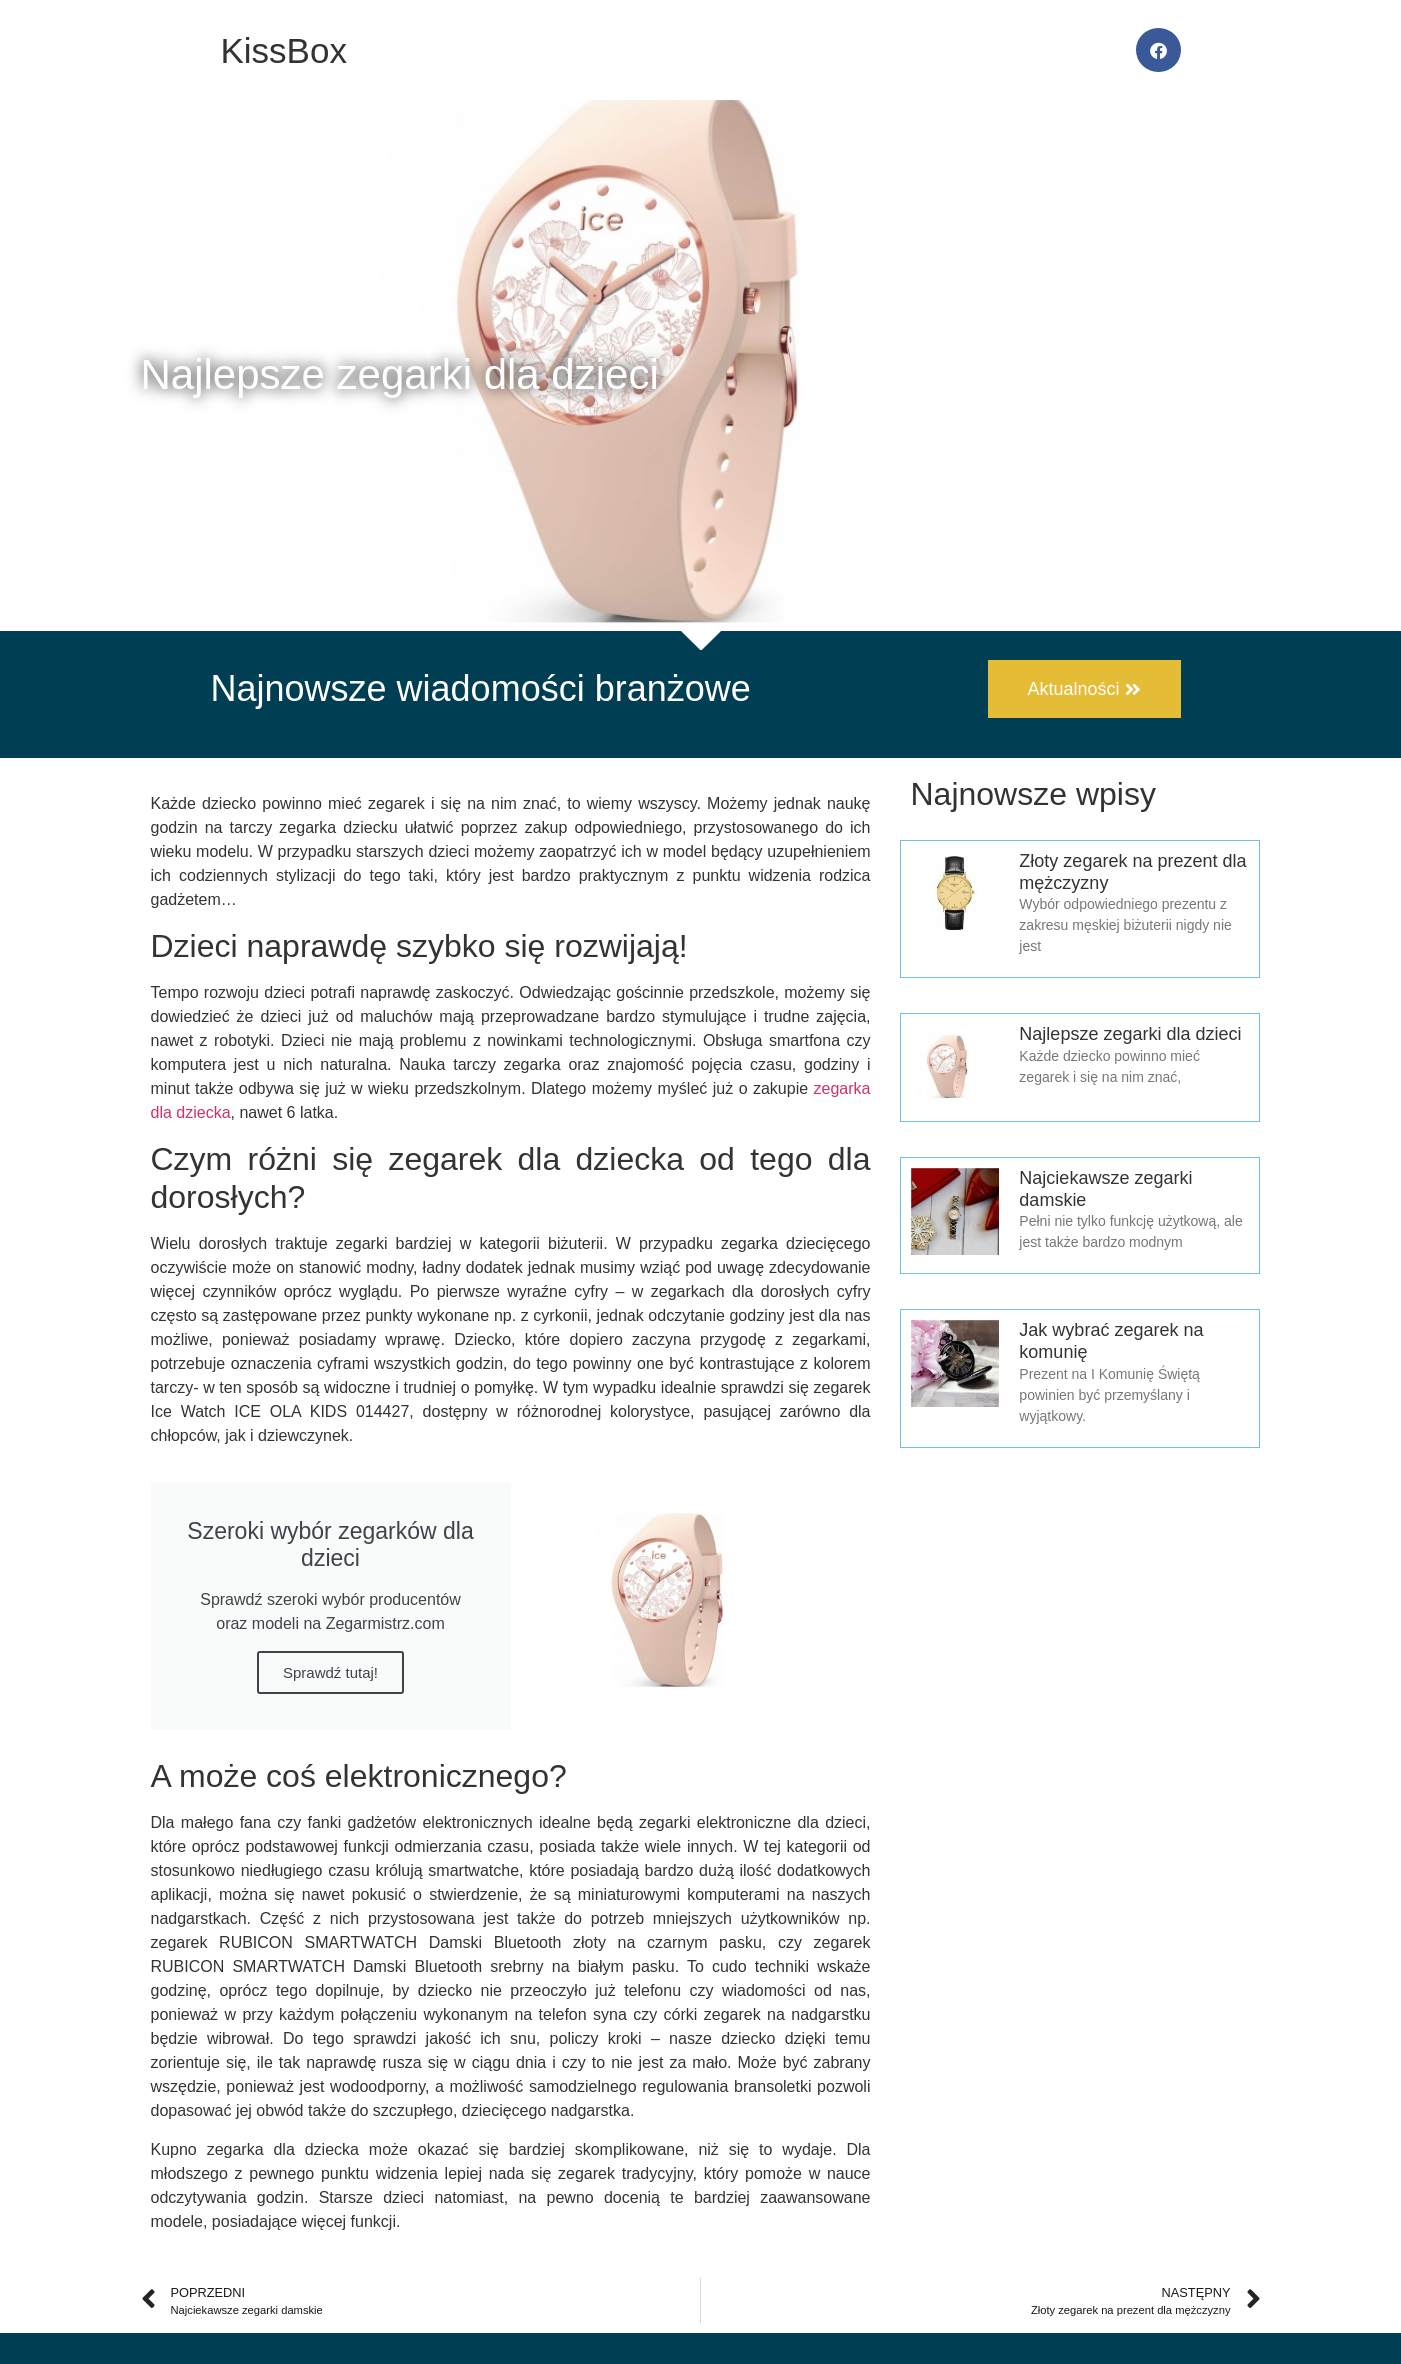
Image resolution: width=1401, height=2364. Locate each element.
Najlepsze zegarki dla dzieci (1130, 1034)
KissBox (284, 50)
